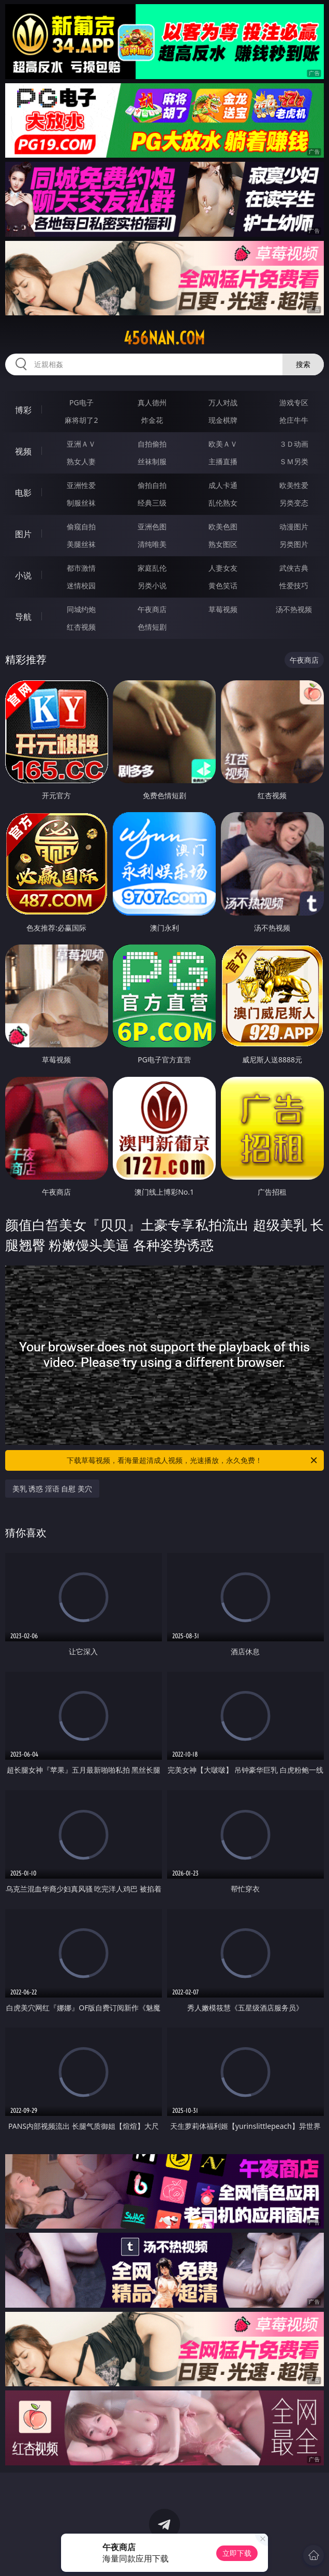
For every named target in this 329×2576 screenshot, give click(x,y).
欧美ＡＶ (222, 444)
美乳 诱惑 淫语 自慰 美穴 (52, 1488)
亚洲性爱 (81, 485)
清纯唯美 (152, 544)
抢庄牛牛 (293, 420)
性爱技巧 (293, 585)
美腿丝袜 (81, 544)
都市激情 (81, 568)
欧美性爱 (293, 485)
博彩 (23, 410)
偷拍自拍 (152, 485)
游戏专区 (293, 402)
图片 (23, 534)
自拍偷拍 (152, 444)
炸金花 (152, 420)
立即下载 (236, 2553)
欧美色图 (222, 526)
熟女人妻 (81, 461)
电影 (23, 492)
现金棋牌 (222, 420)
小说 (23, 575)
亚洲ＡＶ (81, 444)
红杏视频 (81, 627)
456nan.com (164, 338)
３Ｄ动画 (293, 444)
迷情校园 (81, 585)
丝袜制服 (152, 461)
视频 (23, 451)
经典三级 (152, 503)
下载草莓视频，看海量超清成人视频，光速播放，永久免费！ (193, 1460)
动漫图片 (293, 526)
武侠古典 (293, 568)
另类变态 (293, 503)
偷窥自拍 (81, 526)
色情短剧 (152, 627)
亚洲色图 (152, 526)
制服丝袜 (81, 503)
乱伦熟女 (222, 503)
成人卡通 (222, 485)
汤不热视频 (294, 609)
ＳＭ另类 (293, 461)
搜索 (303, 364)
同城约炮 (81, 609)
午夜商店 (152, 609)
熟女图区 (222, 544)
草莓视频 (222, 609)
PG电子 (81, 402)
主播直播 (222, 461)
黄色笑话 (222, 585)
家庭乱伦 (152, 568)
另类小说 (152, 585)
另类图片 (293, 544)
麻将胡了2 (81, 420)
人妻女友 (222, 568)
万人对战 (222, 402)
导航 (23, 616)
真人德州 (152, 402)
